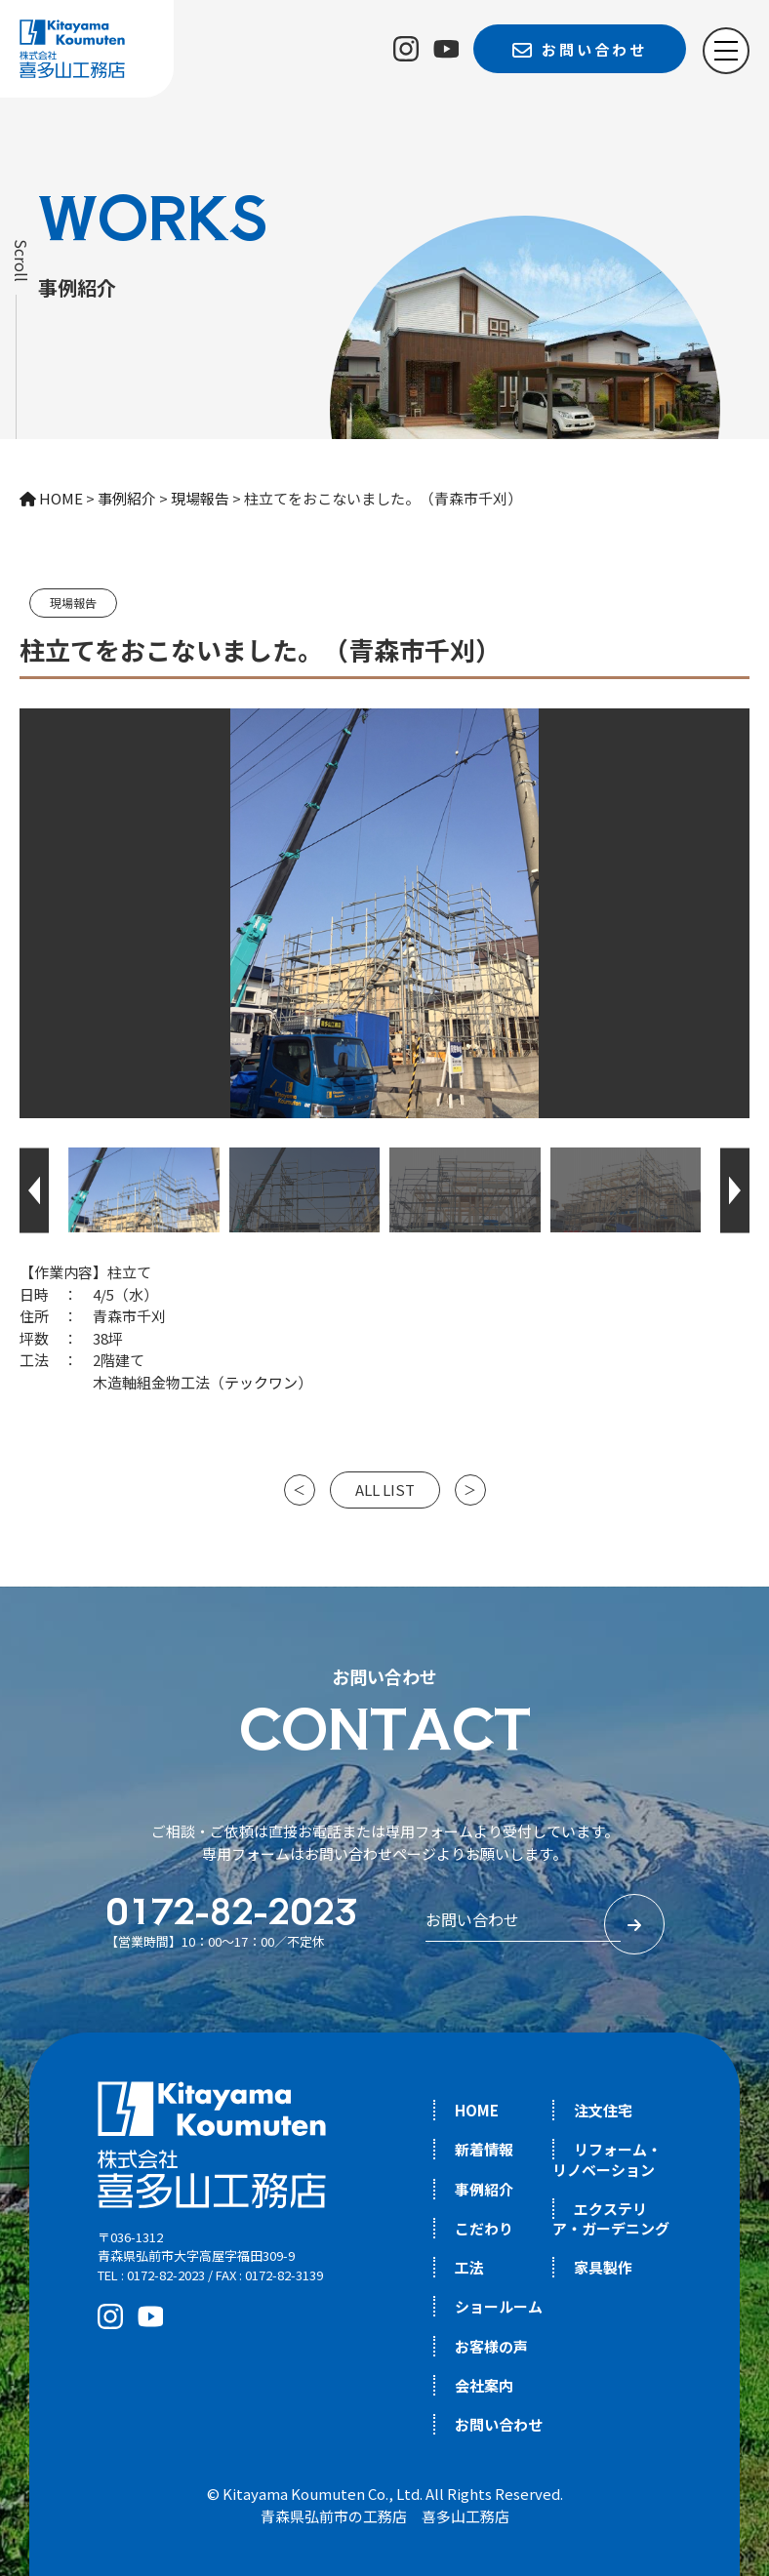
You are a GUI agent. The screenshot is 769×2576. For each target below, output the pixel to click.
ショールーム (499, 2306)
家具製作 (603, 2267)
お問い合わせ (499, 2424)
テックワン (261, 1382)
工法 (469, 2267)
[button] (34, 1189)
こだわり (484, 2228)
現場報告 (73, 602)
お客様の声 (491, 2346)
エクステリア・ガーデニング (610, 2218)
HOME (477, 2110)
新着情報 (484, 2149)
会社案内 (484, 2385)
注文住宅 (603, 2110)
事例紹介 (484, 2189)
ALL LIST (385, 1489)
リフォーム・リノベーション (607, 2159)
